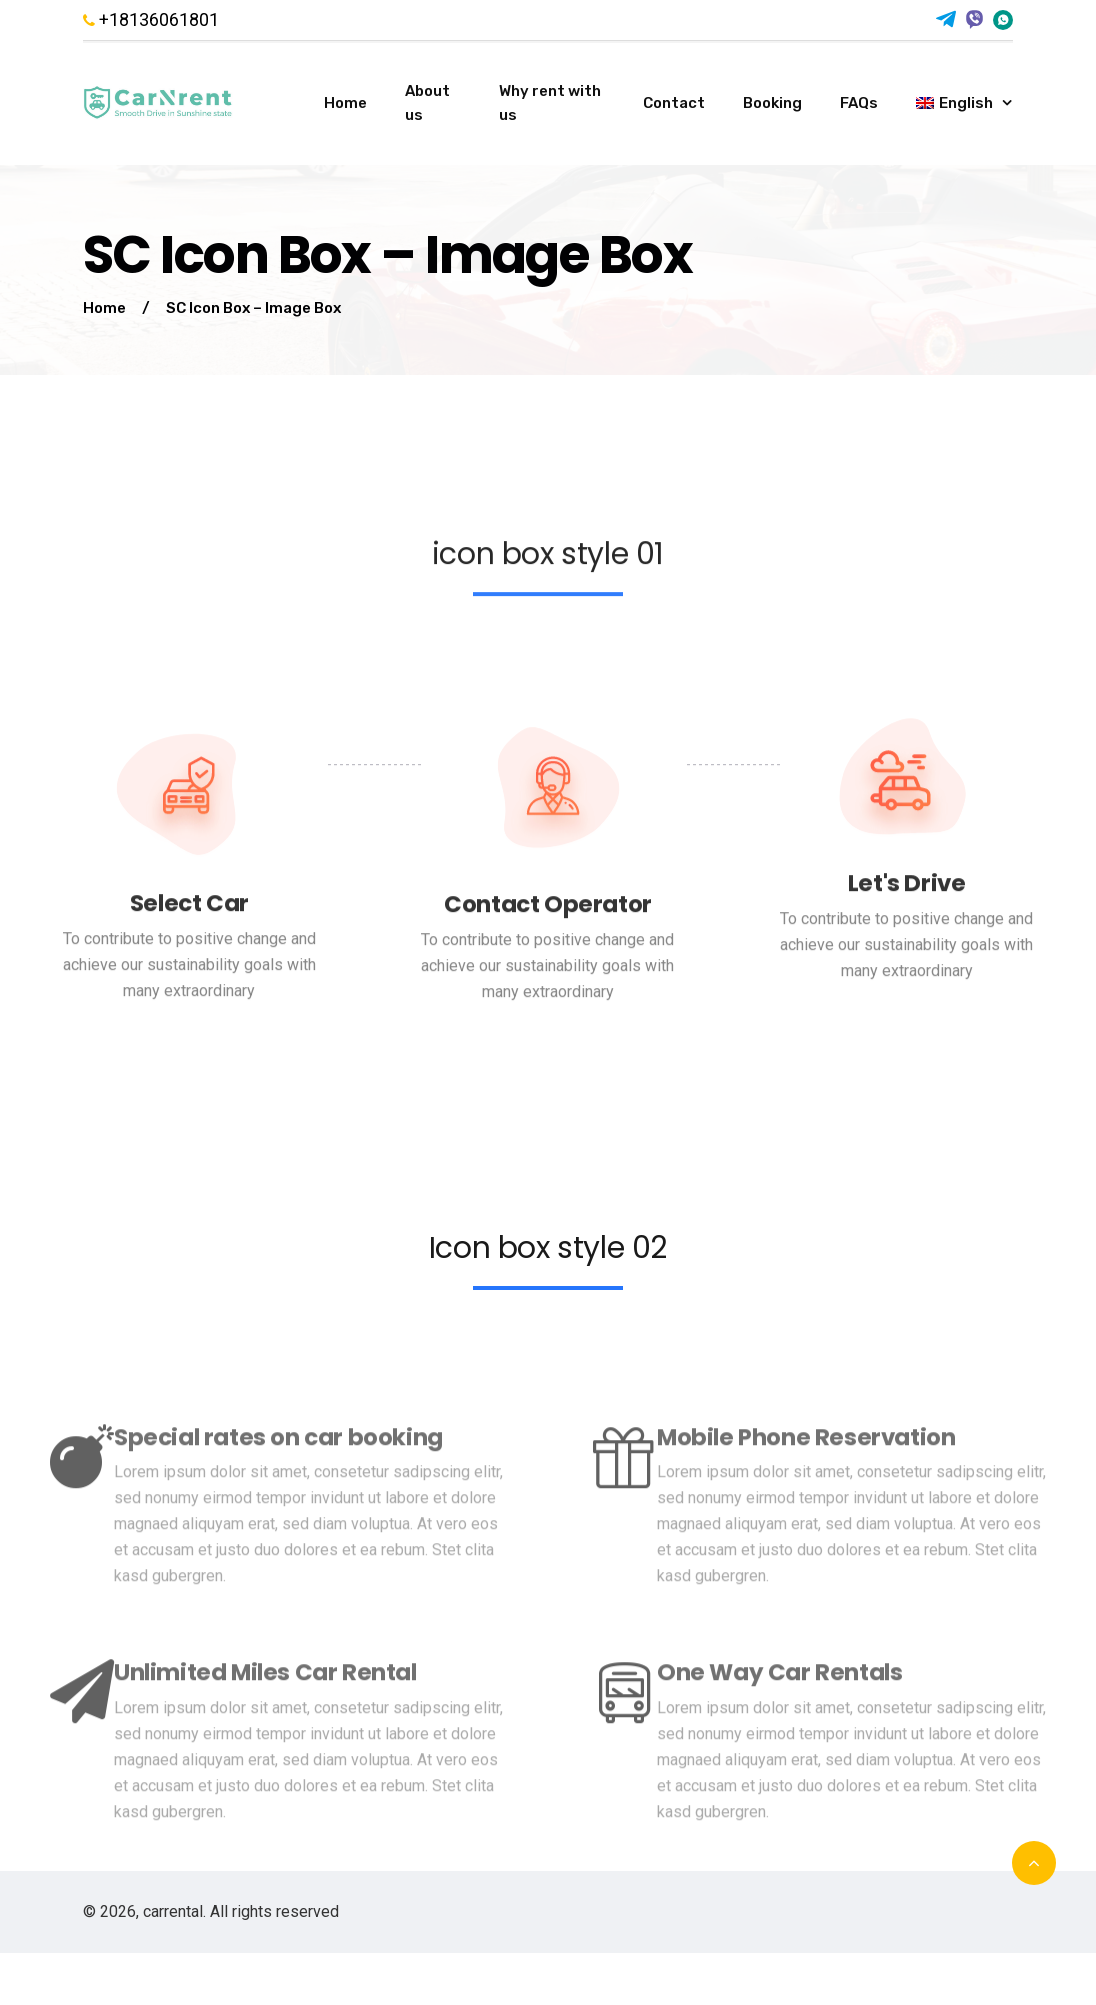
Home (345, 103)
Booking (772, 103)
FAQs (859, 103)
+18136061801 (151, 20)
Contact (674, 103)
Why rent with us (550, 103)
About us (427, 103)
